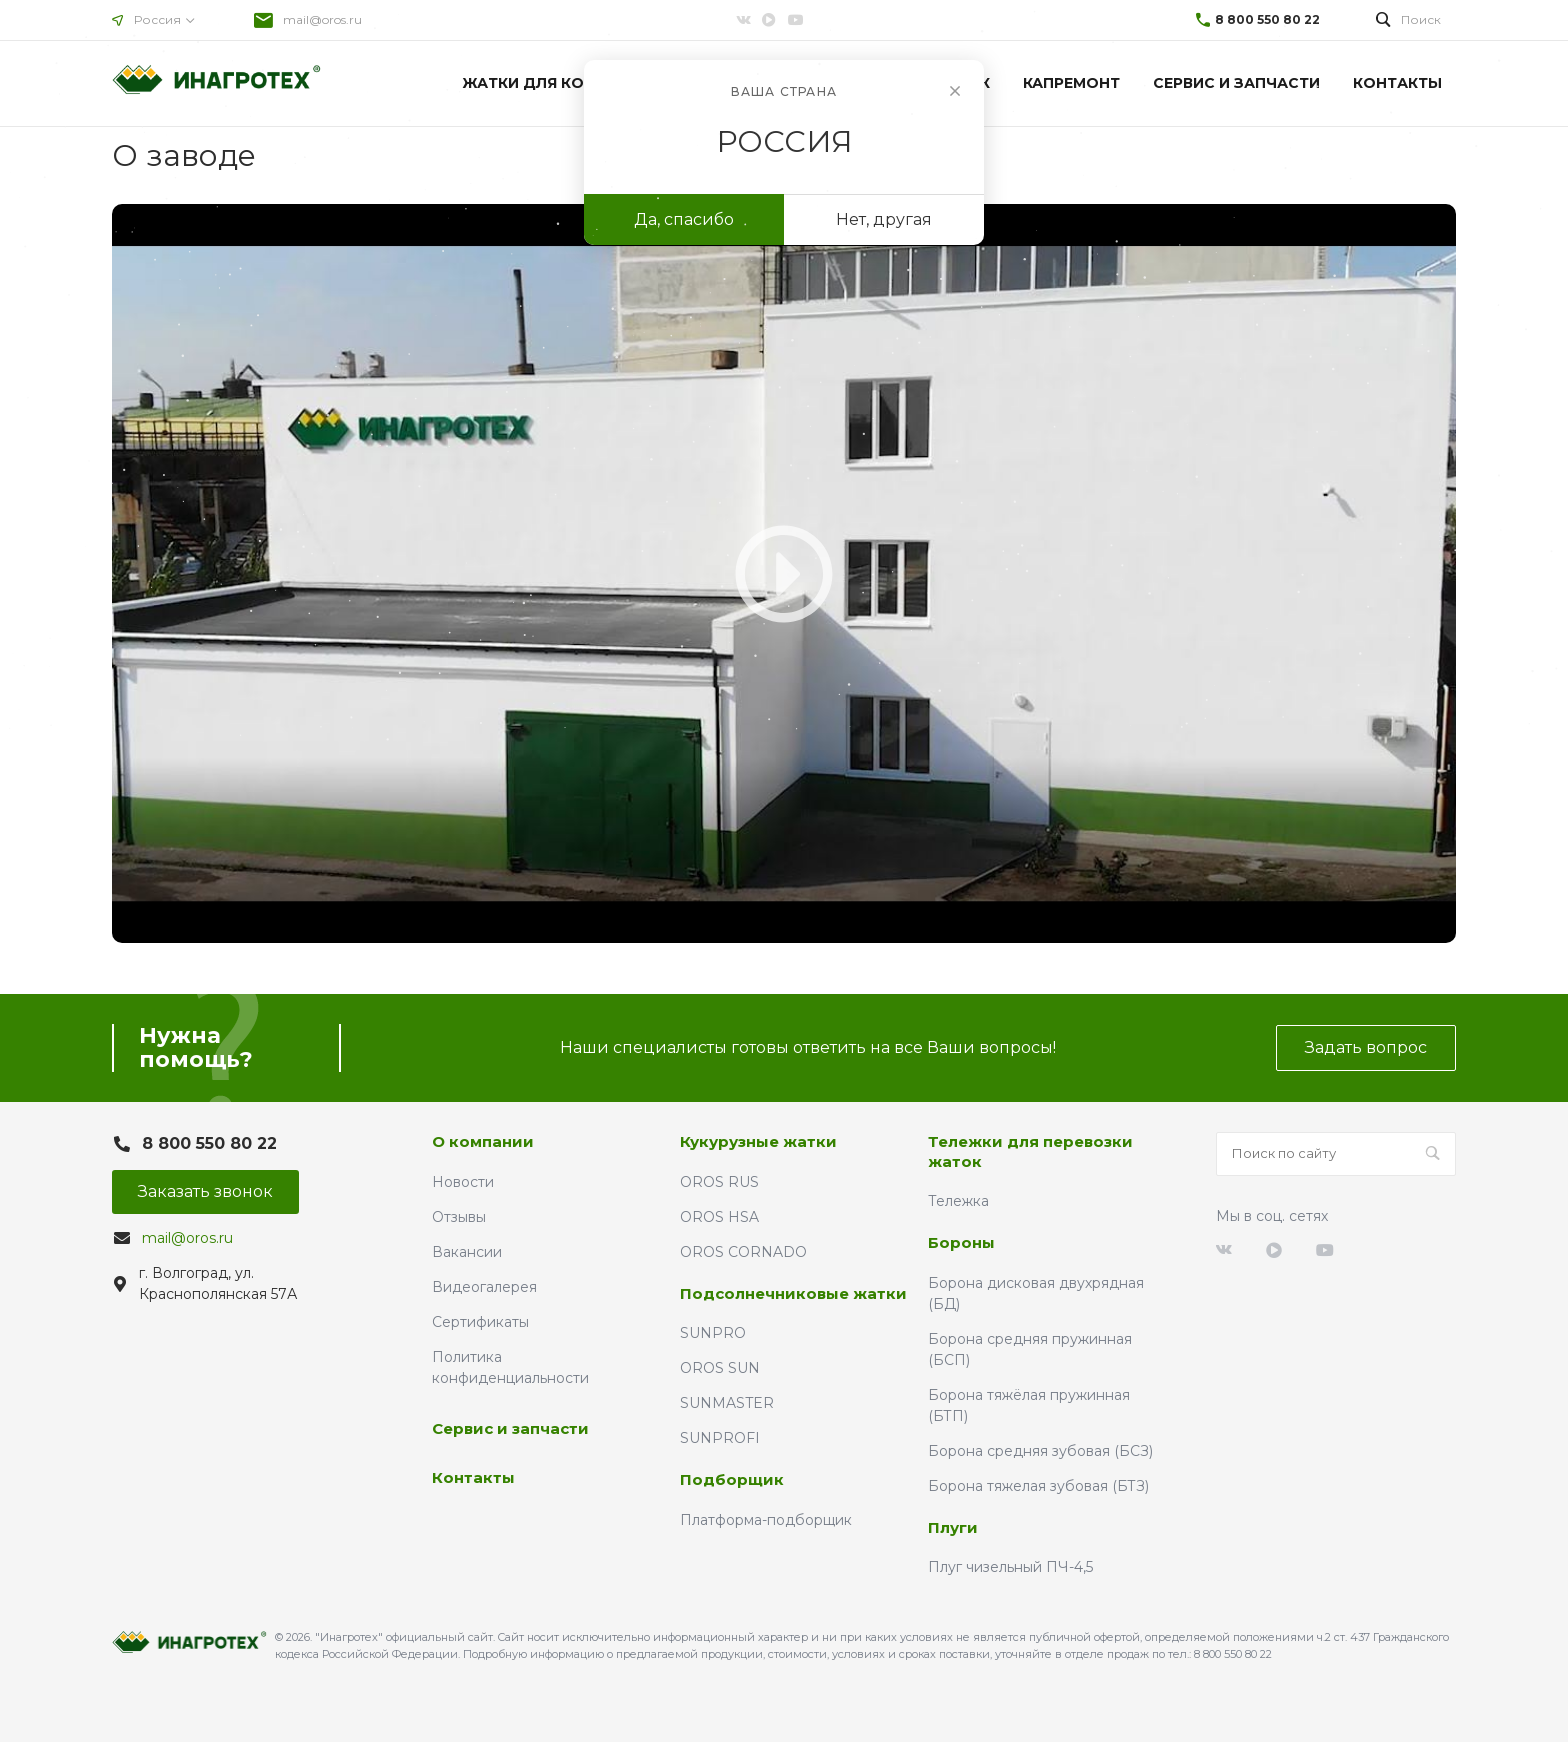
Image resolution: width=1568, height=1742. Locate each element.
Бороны (961, 1242)
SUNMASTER (727, 1403)
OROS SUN (720, 1368)
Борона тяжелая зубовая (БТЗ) (1038, 1486)
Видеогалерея (484, 1287)
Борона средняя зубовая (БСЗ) (1040, 1451)
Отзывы (459, 1217)
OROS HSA (719, 1217)
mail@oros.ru (322, 19)
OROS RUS (719, 1182)
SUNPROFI (720, 1438)
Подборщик (732, 1479)
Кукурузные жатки (758, 1141)
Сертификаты (480, 1322)
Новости (463, 1182)
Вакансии (467, 1252)
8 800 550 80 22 (1267, 19)
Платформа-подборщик (766, 1520)
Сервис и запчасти (510, 1428)
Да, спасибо (684, 219)
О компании (483, 1141)
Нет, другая (884, 219)
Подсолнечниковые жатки (793, 1293)
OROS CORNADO (743, 1252)
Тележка (958, 1201)
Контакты (473, 1477)
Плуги (953, 1527)
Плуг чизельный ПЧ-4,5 (1010, 1567)
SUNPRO (713, 1333)
